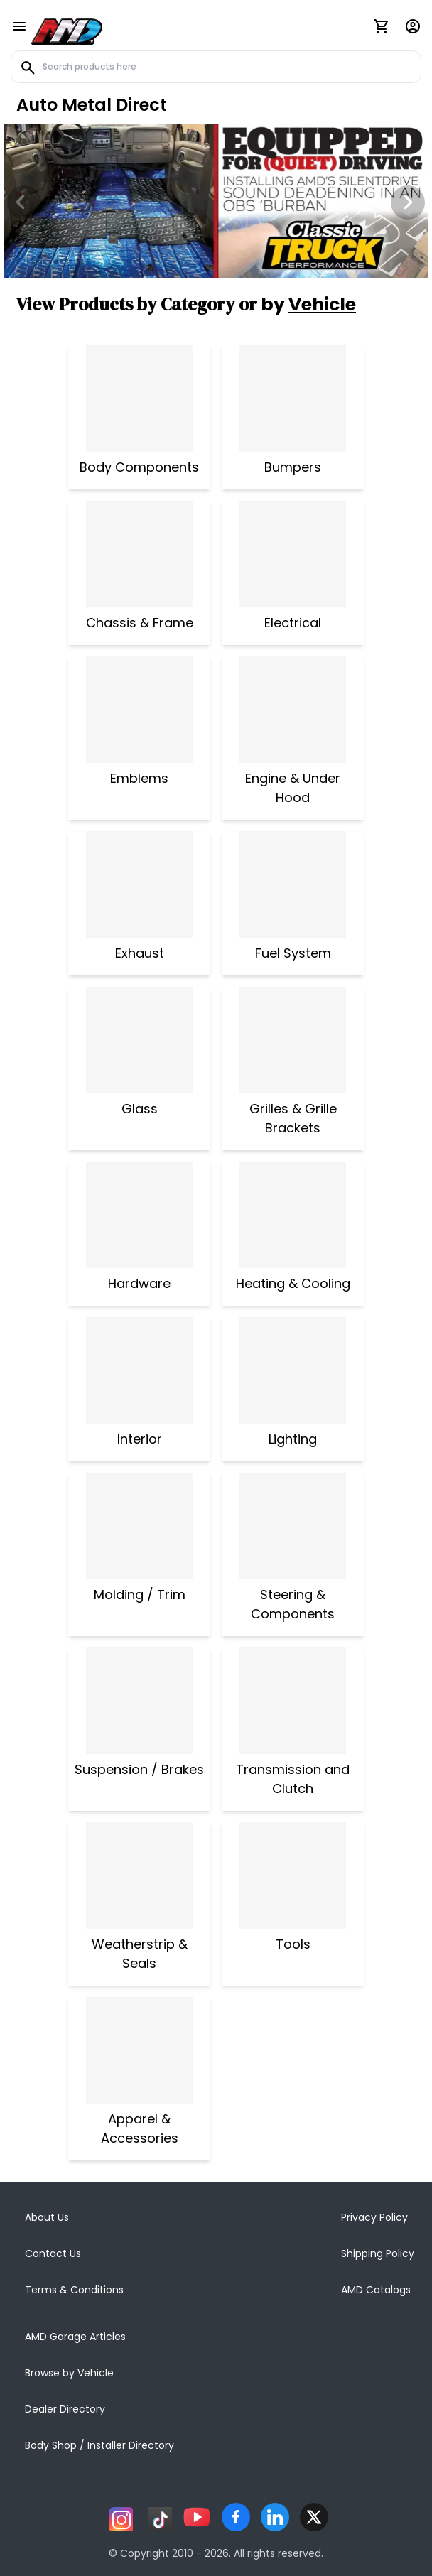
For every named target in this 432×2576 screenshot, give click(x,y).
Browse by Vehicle (69, 2373)
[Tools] (292, 1875)
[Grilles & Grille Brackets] (293, 1040)
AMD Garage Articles (75, 2336)
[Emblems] (139, 709)
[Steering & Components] (293, 1526)
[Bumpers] (292, 398)
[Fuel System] (292, 884)
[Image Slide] (216, 201)
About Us (47, 2217)
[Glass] (139, 1040)
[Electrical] (292, 554)
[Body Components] (139, 398)
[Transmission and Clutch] (293, 1700)
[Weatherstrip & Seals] (139, 1875)
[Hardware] (139, 1215)
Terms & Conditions (74, 2290)
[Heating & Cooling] (293, 1215)
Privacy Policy (374, 2217)
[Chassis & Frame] (139, 554)
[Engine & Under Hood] (293, 709)
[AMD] (66, 29)
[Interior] (139, 1370)
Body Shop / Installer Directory (99, 2445)
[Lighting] (292, 1370)
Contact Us (53, 2253)
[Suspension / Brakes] (139, 1700)
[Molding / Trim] (139, 1526)
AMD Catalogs (376, 2290)
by (308, 304)
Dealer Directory (65, 2409)
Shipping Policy (377, 2253)
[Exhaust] (139, 884)
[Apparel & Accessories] (139, 2050)
